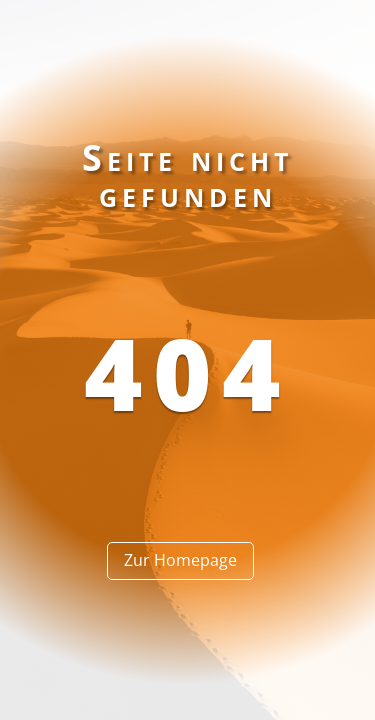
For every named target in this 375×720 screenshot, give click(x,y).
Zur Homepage (180, 560)
